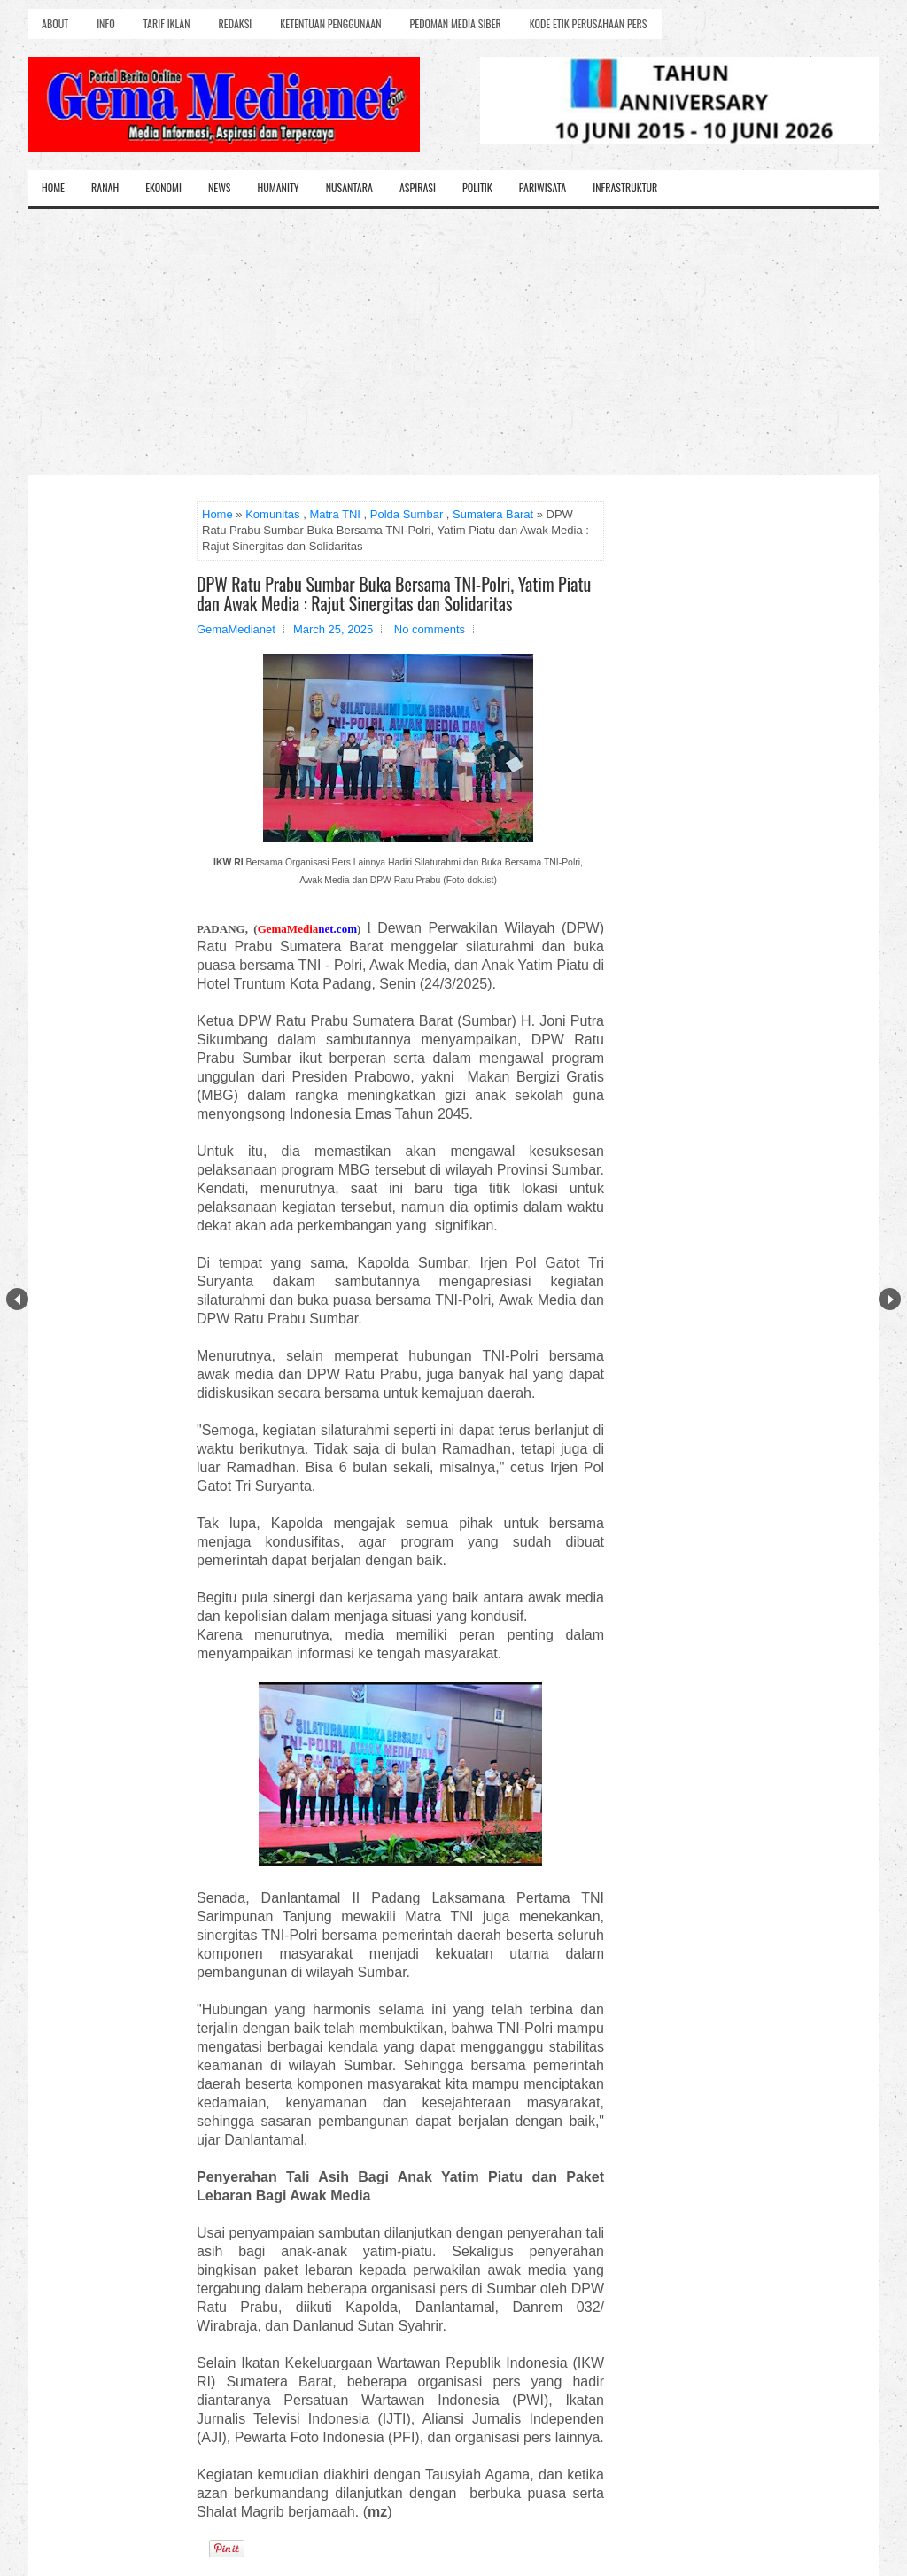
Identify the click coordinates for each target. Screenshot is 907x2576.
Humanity (278, 187)
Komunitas (272, 514)
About (55, 23)
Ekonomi (163, 187)
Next (890, 1299)
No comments (429, 629)
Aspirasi (417, 187)
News (219, 187)
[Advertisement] (453, 342)
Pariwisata (542, 187)
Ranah (105, 187)
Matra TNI (334, 514)
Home (53, 187)
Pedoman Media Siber (455, 23)
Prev (17, 1299)
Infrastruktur (625, 187)
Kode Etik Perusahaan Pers (588, 23)
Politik (477, 187)
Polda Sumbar (406, 514)
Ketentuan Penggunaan (330, 23)
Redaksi (235, 23)
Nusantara (349, 187)
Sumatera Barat (493, 514)
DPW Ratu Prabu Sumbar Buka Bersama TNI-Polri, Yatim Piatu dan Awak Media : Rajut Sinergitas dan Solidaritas (394, 593)
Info (105, 23)
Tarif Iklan (166, 23)
